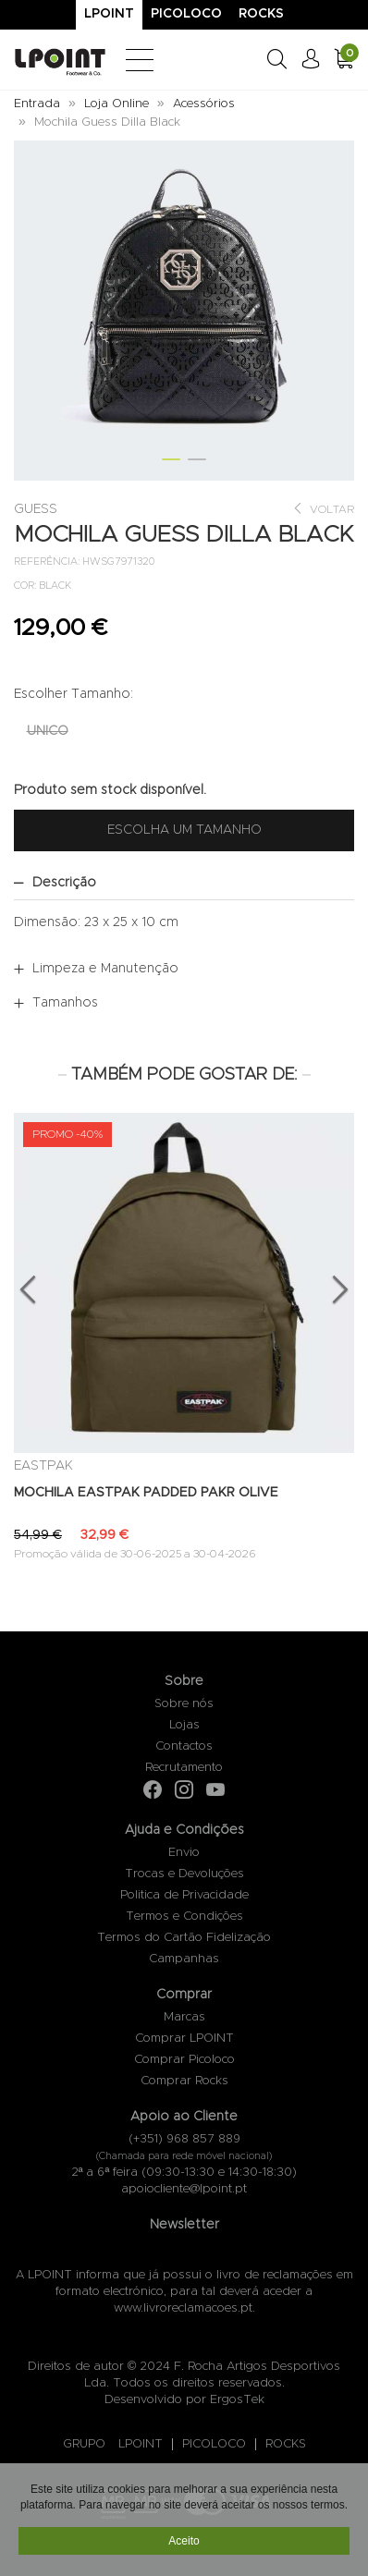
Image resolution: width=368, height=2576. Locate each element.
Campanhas (184, 1959)
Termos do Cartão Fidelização (184, 1938)
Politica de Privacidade (184, 1895)
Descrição (64, 882)
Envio (184, 1853)
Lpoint (109, 13)
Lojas (184, 1725)
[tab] (184, 882)
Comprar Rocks (184, 2081)
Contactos (184, 1746)
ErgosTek (237, 2400)
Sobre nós (184, 1704)
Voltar (323, 509)
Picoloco (186, 13)
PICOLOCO (214, 2444)
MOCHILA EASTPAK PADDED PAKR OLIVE (146, 1492)
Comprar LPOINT (184, 2039)
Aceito (183, 2542)
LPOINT (140, 2444)
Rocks (261, 13)
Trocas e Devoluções (184, 1874)
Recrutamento (184, 1768)
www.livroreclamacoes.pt (183, 2308)
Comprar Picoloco (184, 2060)
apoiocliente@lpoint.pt (184, 2189)
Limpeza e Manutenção (105, 968)
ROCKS (285, 2444)
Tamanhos (65, 1002)
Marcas (184, 2017)
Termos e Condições (184, 1917)
